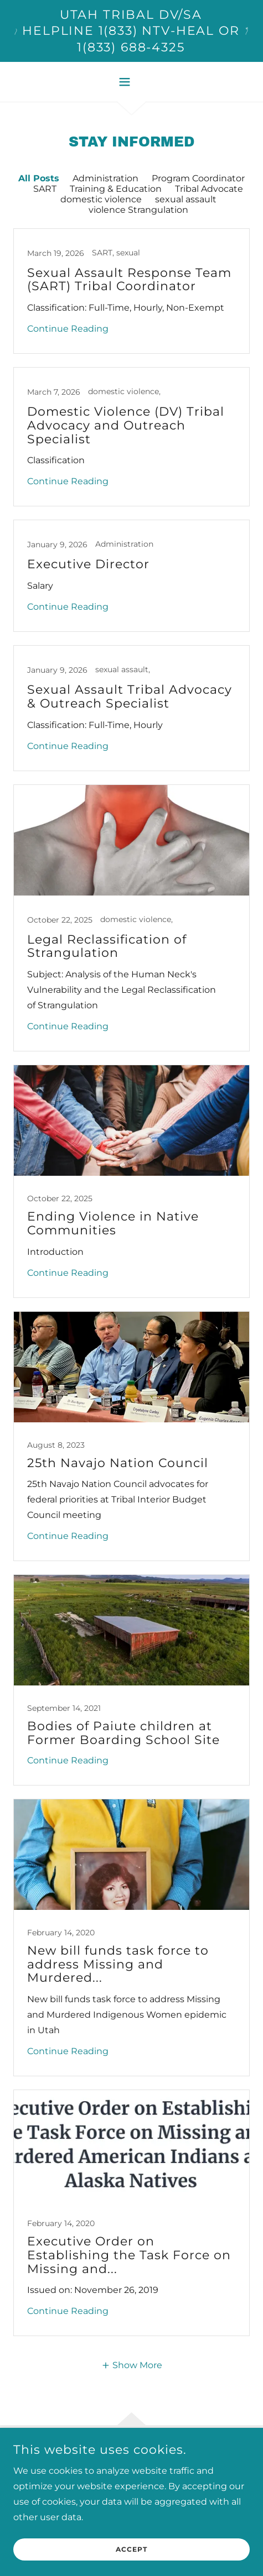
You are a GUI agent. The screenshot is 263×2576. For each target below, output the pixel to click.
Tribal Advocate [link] (209, 189)
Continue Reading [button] (68, 328)
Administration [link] (105, 178)
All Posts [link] (38, 178)
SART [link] (44, 189)
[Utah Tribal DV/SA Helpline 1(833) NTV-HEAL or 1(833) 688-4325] (131, 31)
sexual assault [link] (185, 199)
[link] (131, 291)
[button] (131, 82)
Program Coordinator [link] (198, 178)
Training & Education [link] (116, 189)
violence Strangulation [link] (138, 210)
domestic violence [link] (101, 199)
